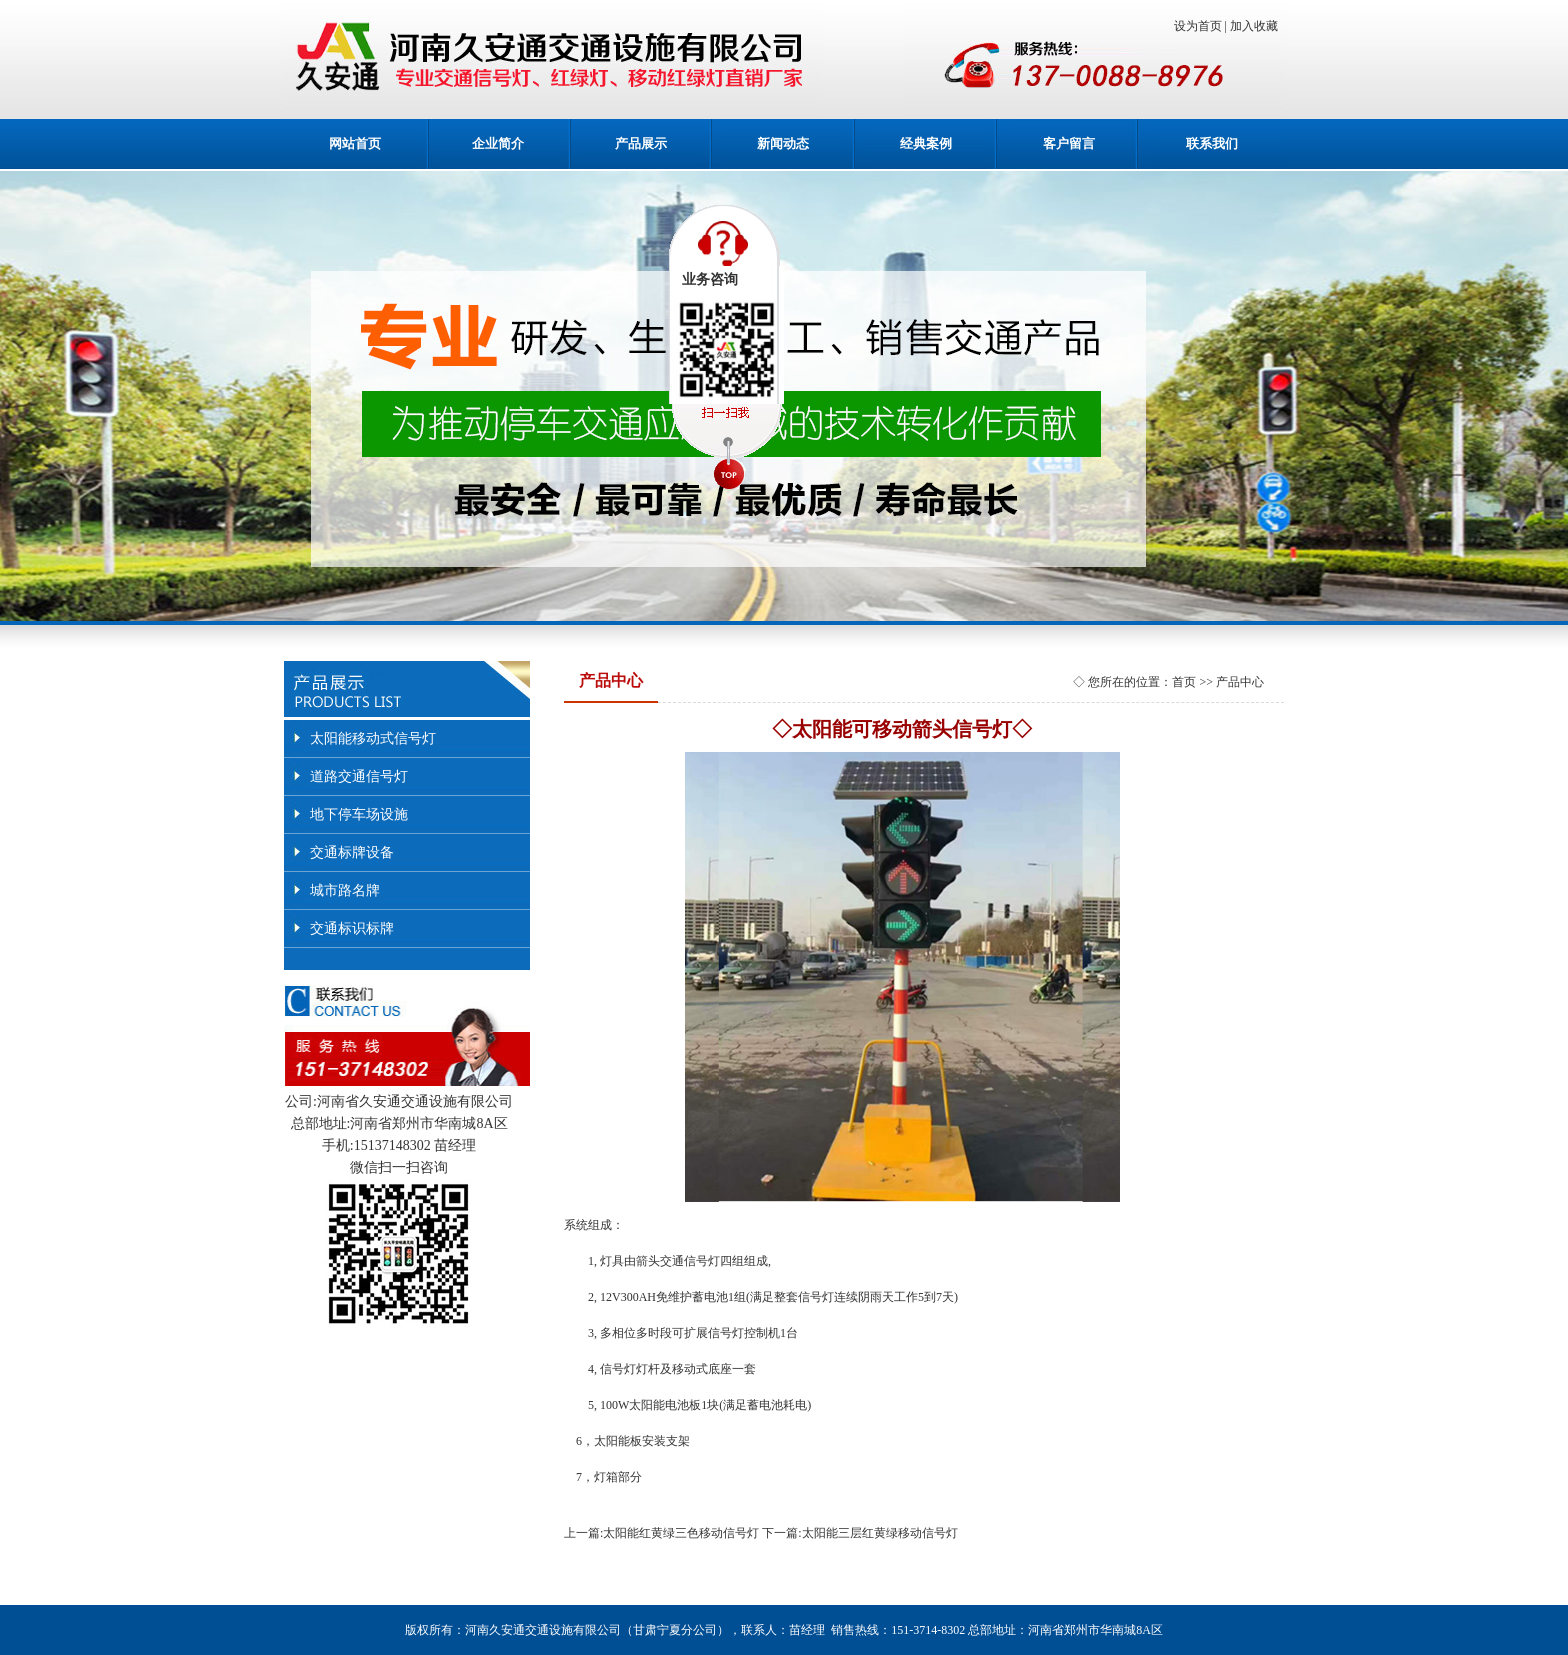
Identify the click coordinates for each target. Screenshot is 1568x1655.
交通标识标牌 (352, 928)
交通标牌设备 (352, 852)
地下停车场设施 (359, 814)
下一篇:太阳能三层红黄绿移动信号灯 (859, 1533)
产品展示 (641, 143)
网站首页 (355, 143)
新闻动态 (783, 143)
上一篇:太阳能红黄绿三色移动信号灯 (661, 1533)
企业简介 (498, 143)
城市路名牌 (345, 890)
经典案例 (926, 143)
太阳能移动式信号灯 (373, 738)
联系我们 (1212, 143)
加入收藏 (1257, 26)
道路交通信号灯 (359, 776)
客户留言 (1069, 143)
